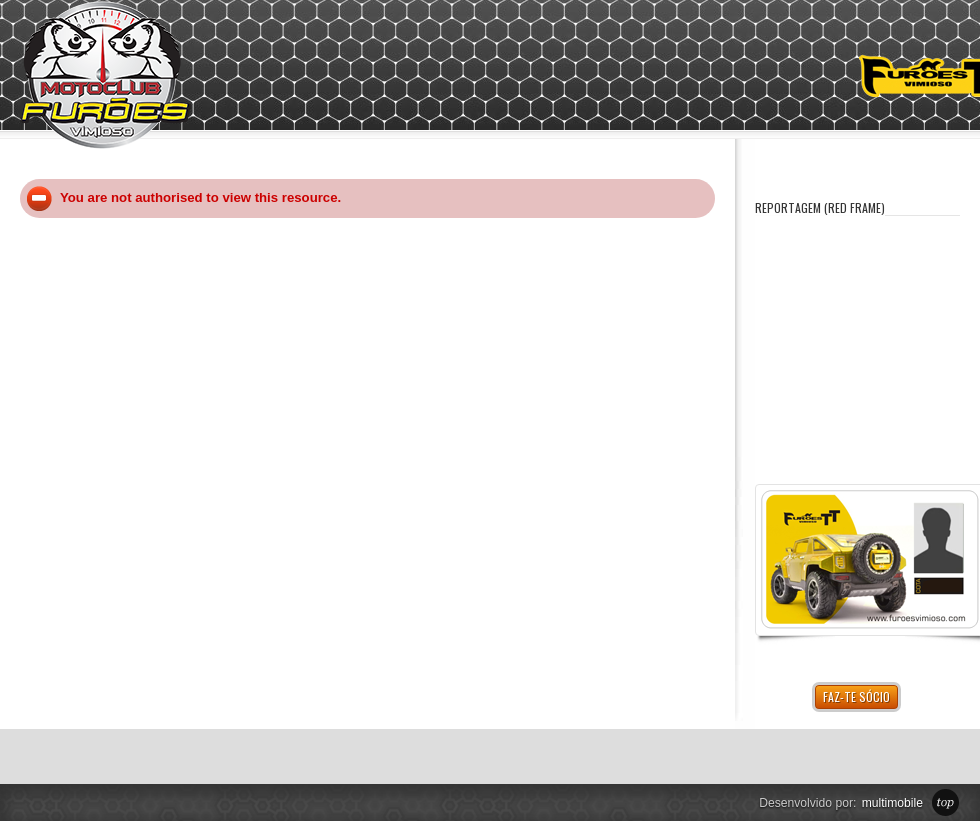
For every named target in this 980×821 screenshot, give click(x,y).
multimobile (892, 803)
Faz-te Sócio (856, 696)
